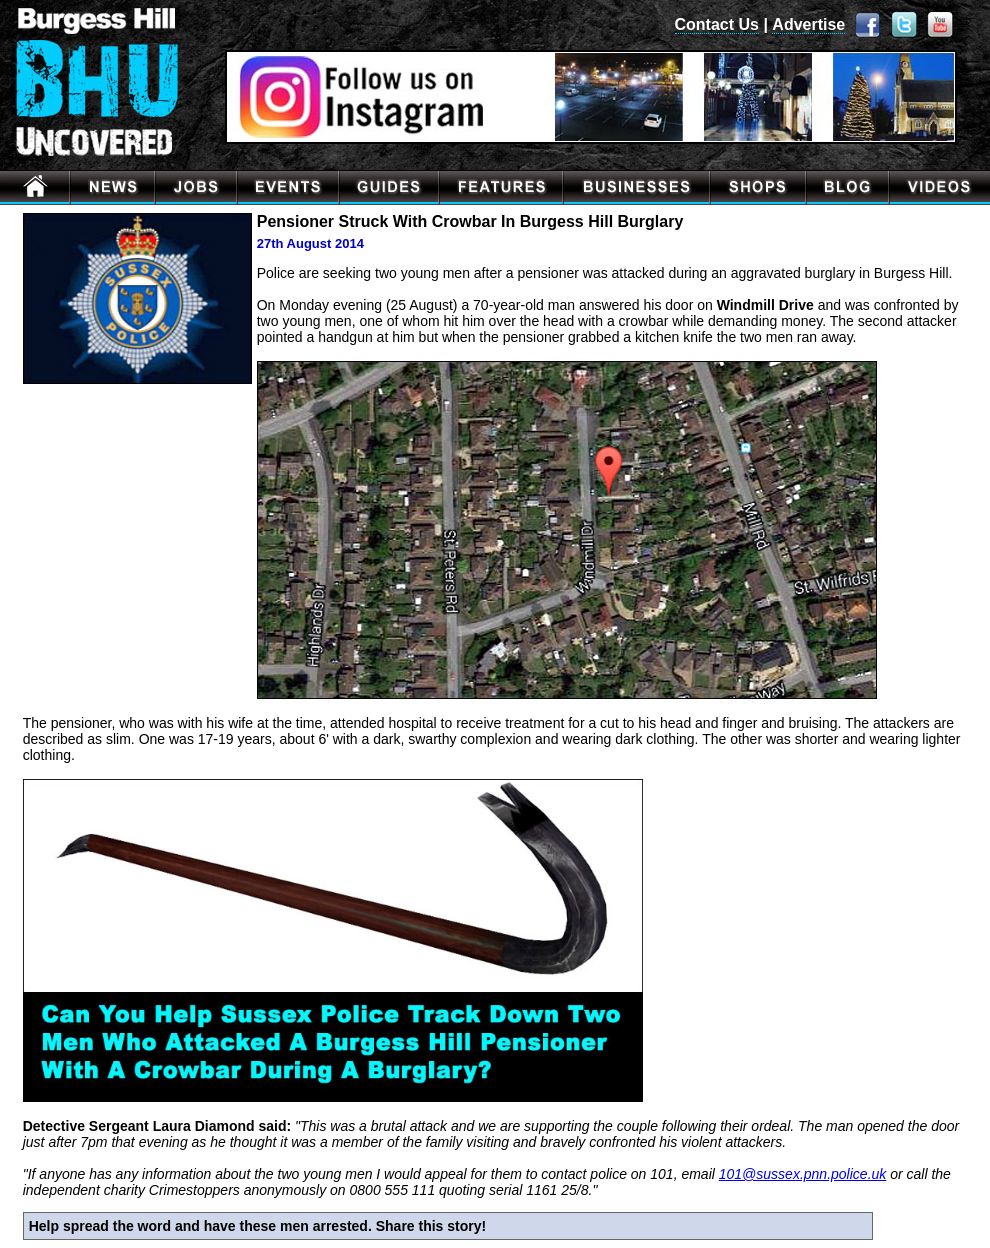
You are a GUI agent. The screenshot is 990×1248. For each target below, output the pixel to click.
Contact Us (717, 24)
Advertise (808, 24)
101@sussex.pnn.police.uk (803, 1174)
